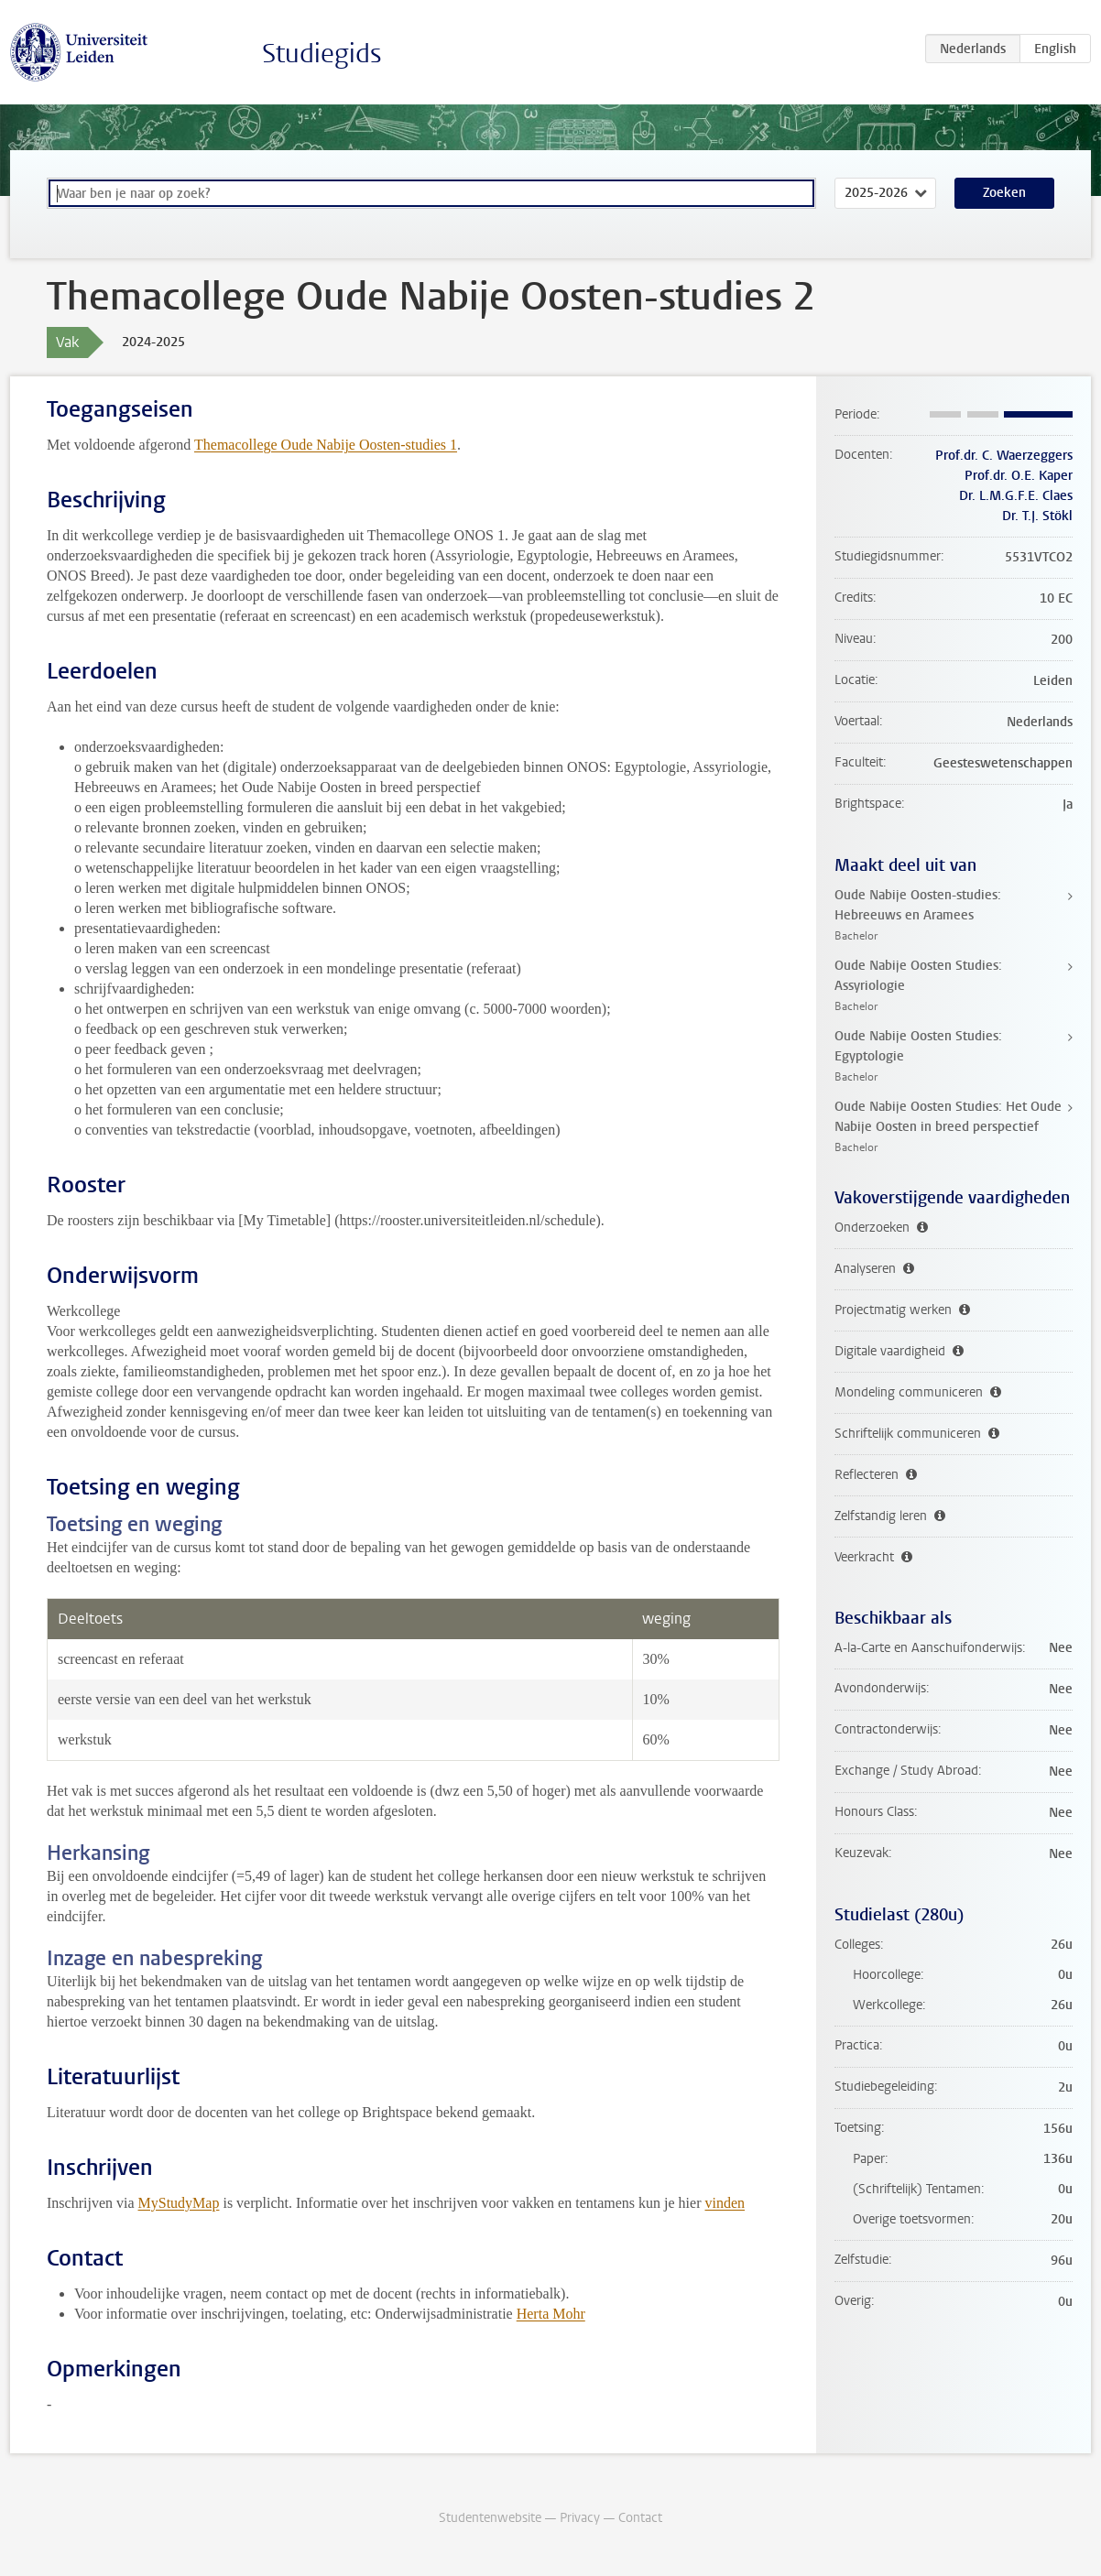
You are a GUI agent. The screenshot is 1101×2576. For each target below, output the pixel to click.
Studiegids (322, 54)
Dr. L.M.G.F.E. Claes (1016, 496)
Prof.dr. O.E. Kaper (1019, 475)
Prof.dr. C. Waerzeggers (1004, 455)
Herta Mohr (551, 2313)
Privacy (580, 2518)
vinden (725, 2203)
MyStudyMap (179, 2203)
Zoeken (1004, 192)
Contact (640, 2518)
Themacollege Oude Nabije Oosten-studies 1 (325, 444)
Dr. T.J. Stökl (1037, 516)
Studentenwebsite (490, 2518)
